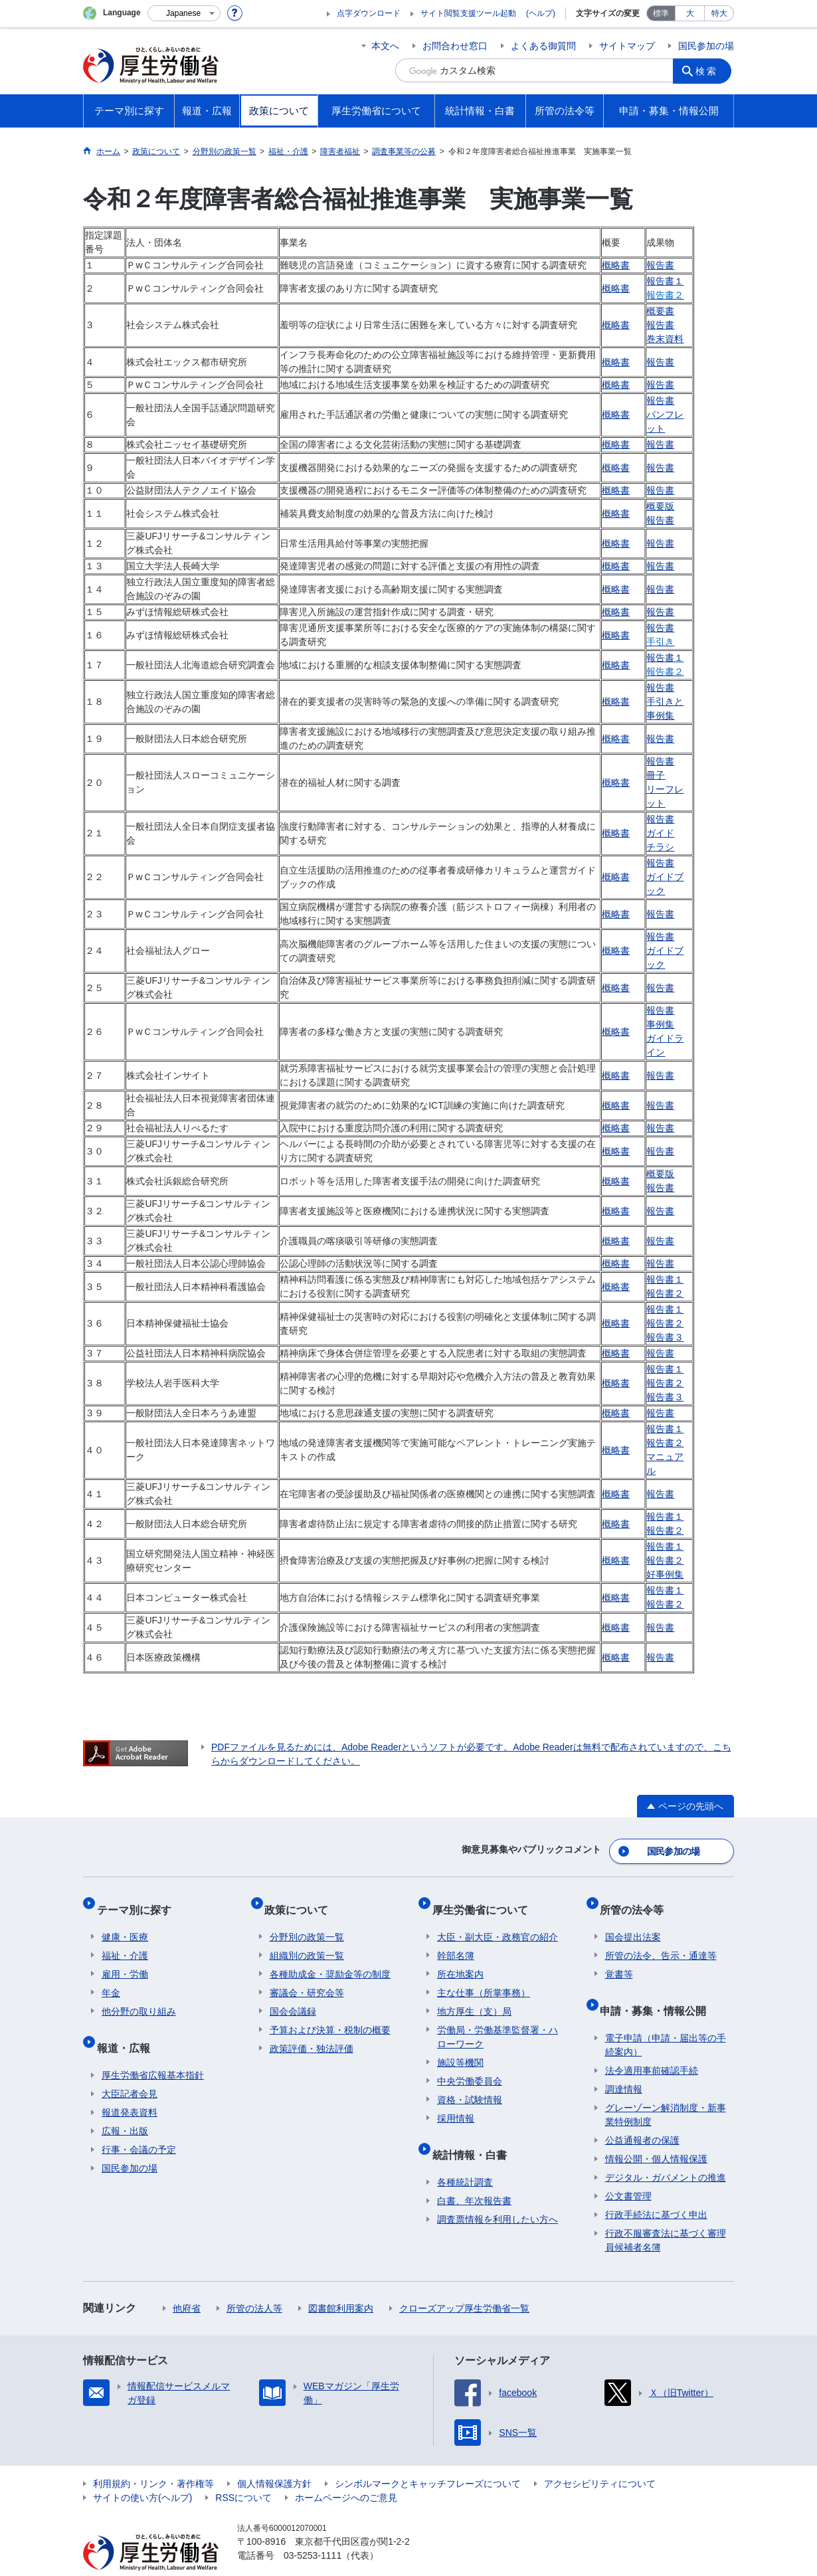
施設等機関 (460, 2047)
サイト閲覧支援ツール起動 (468, 13)
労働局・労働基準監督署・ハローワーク (497, 2021)
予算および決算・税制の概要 (330, 2014)
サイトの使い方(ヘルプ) (142, 2471)
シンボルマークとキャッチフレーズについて (428, 2457)
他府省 (187, 2282)
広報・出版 (125, 2105)
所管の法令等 (637, 1899)
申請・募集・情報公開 (658, 1989)
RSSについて (243, 2471)
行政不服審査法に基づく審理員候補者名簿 (665, 2214)
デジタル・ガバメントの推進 (665, 2151)
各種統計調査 (465, 2156)
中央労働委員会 (469, 2066)
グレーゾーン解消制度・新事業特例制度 (665, 2088)
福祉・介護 (125, 1940)
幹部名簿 (455, 1940)
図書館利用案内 (340, 2282)
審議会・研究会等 (307, 1977)
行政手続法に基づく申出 (656, 2188)
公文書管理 (628, 2170)
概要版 (660, 506)
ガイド (660, 833)
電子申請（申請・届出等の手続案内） (665, 2019)
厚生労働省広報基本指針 (153, 2049)
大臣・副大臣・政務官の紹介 (497, 1921)
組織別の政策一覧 (307, 1940)
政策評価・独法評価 (311, 2033)
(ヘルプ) (540, 13)
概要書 (660, 311)
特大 (719, 13)
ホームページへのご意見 (346, 2471)
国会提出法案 (633, 1921)
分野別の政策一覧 (307, 1921)
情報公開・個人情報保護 (656, 2133)
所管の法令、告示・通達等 (661, 1940)
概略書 (616, 265)
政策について (301, 1899)
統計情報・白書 (474, 2134)
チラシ (660, 847)
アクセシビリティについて (600, 2457)
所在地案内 (460, 1959)
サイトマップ (627, 45)
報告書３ (664, 1337)
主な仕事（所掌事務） (483, 1977)
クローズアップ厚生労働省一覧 (464, 2282)
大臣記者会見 (129, 2068)
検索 (710, 70)
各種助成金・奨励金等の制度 (330, 1959)
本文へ (385, 45)
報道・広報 (128, 2027)
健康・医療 (125, 1921)
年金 (111, 1977)
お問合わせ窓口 (455, 45)
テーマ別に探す (139, 1899)
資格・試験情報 (469, 2084)
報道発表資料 (129, 2086)
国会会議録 (293, 1996)
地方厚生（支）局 (474, 1996)
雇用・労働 (125, 1959)
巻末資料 (664, 338)
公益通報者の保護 (642, 2114)
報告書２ (664, 1293)
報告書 (660, 265)
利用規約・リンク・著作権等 (153, 2457)
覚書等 (619, 1959)
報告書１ (664, 281)
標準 (661, 13)
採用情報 (455, 2103)
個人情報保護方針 (274, 2457)
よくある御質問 (543, 45)
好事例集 (664, 1574)
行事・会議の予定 (139, 2123)
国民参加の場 (706, 45)
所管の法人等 (254, 2282)
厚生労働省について (485, 1899)
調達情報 (623, 2063)
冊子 (655, 775)
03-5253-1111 (312, 2529)
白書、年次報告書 (474, 2174)
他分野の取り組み (139, 1996)
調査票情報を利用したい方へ (497, 2193)
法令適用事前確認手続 (651, 2044)
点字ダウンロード (369, 13)
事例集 (660, 1024)
